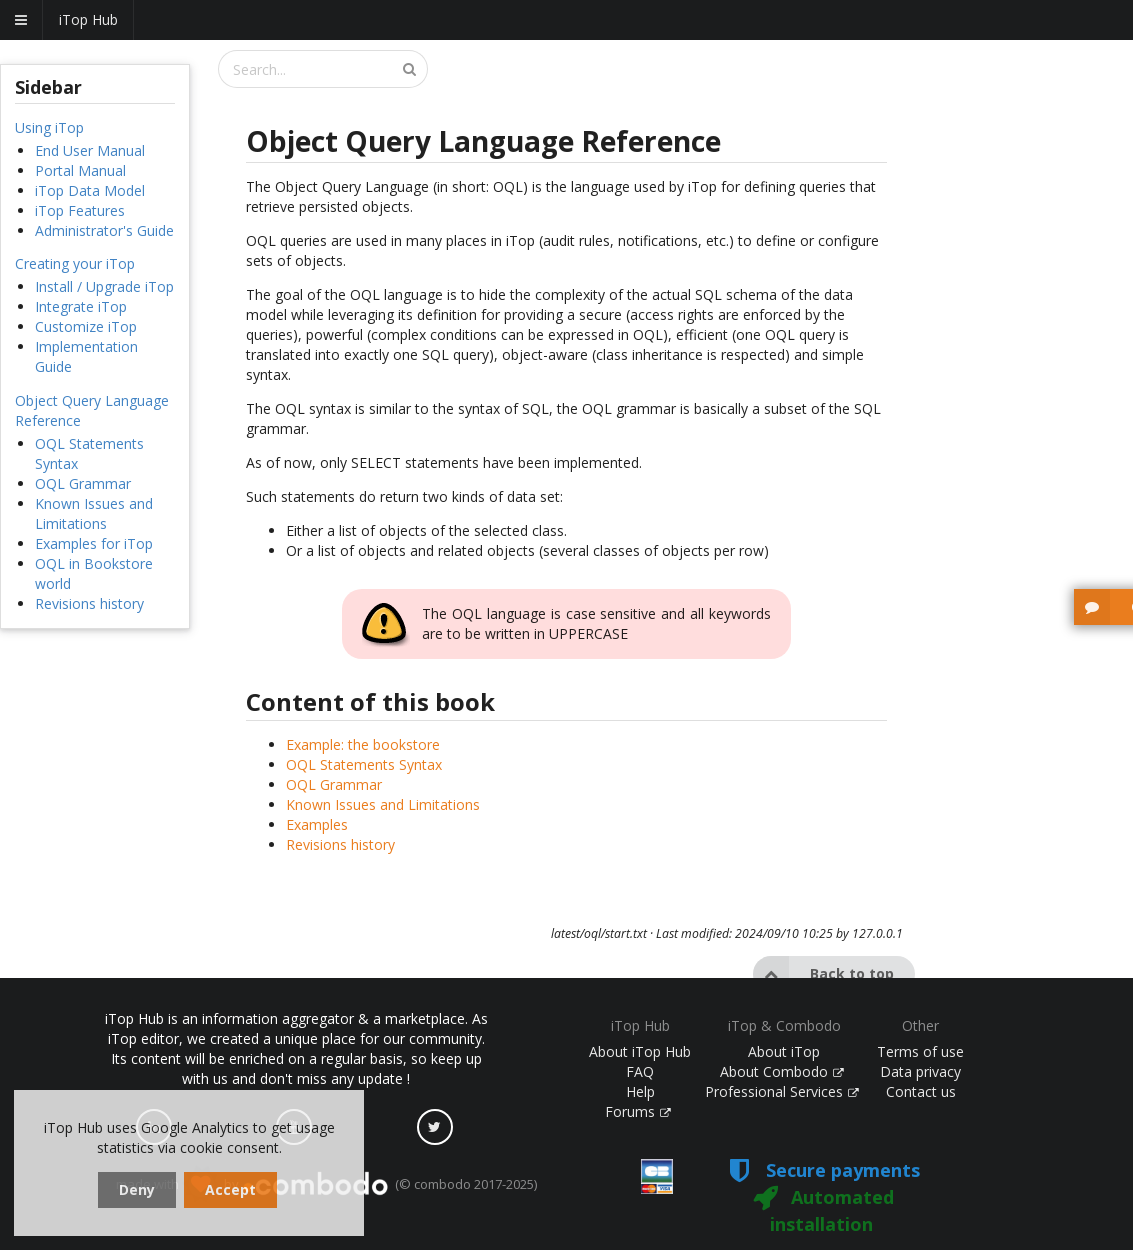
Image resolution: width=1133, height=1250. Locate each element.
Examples (317, 824)
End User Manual (90, 150)
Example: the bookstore (363, 744)
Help (640, 1091)
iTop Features (80, 210)
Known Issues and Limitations (94, 513)
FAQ (640, 1071)
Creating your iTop (75, 263)
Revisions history (89, 603)
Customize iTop (86, 326)
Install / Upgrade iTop (104, 286)
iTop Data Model (90, 190)
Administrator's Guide (104, 230)
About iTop (784, 1051)
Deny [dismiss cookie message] (137, 1189)
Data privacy (920, 1071)
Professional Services (782, 1091)
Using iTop (49, 127)
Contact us (921, 1091)
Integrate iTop (81, 306)
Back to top (823, 974)
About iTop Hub (640, 1051)
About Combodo (782, 1071)
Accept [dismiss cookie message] (230, 1189)
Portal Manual (80, 170)
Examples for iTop (94, 543)
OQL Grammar (83, 483)
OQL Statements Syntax (364, 764)
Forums (638, 1111)
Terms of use (920, 1051)
